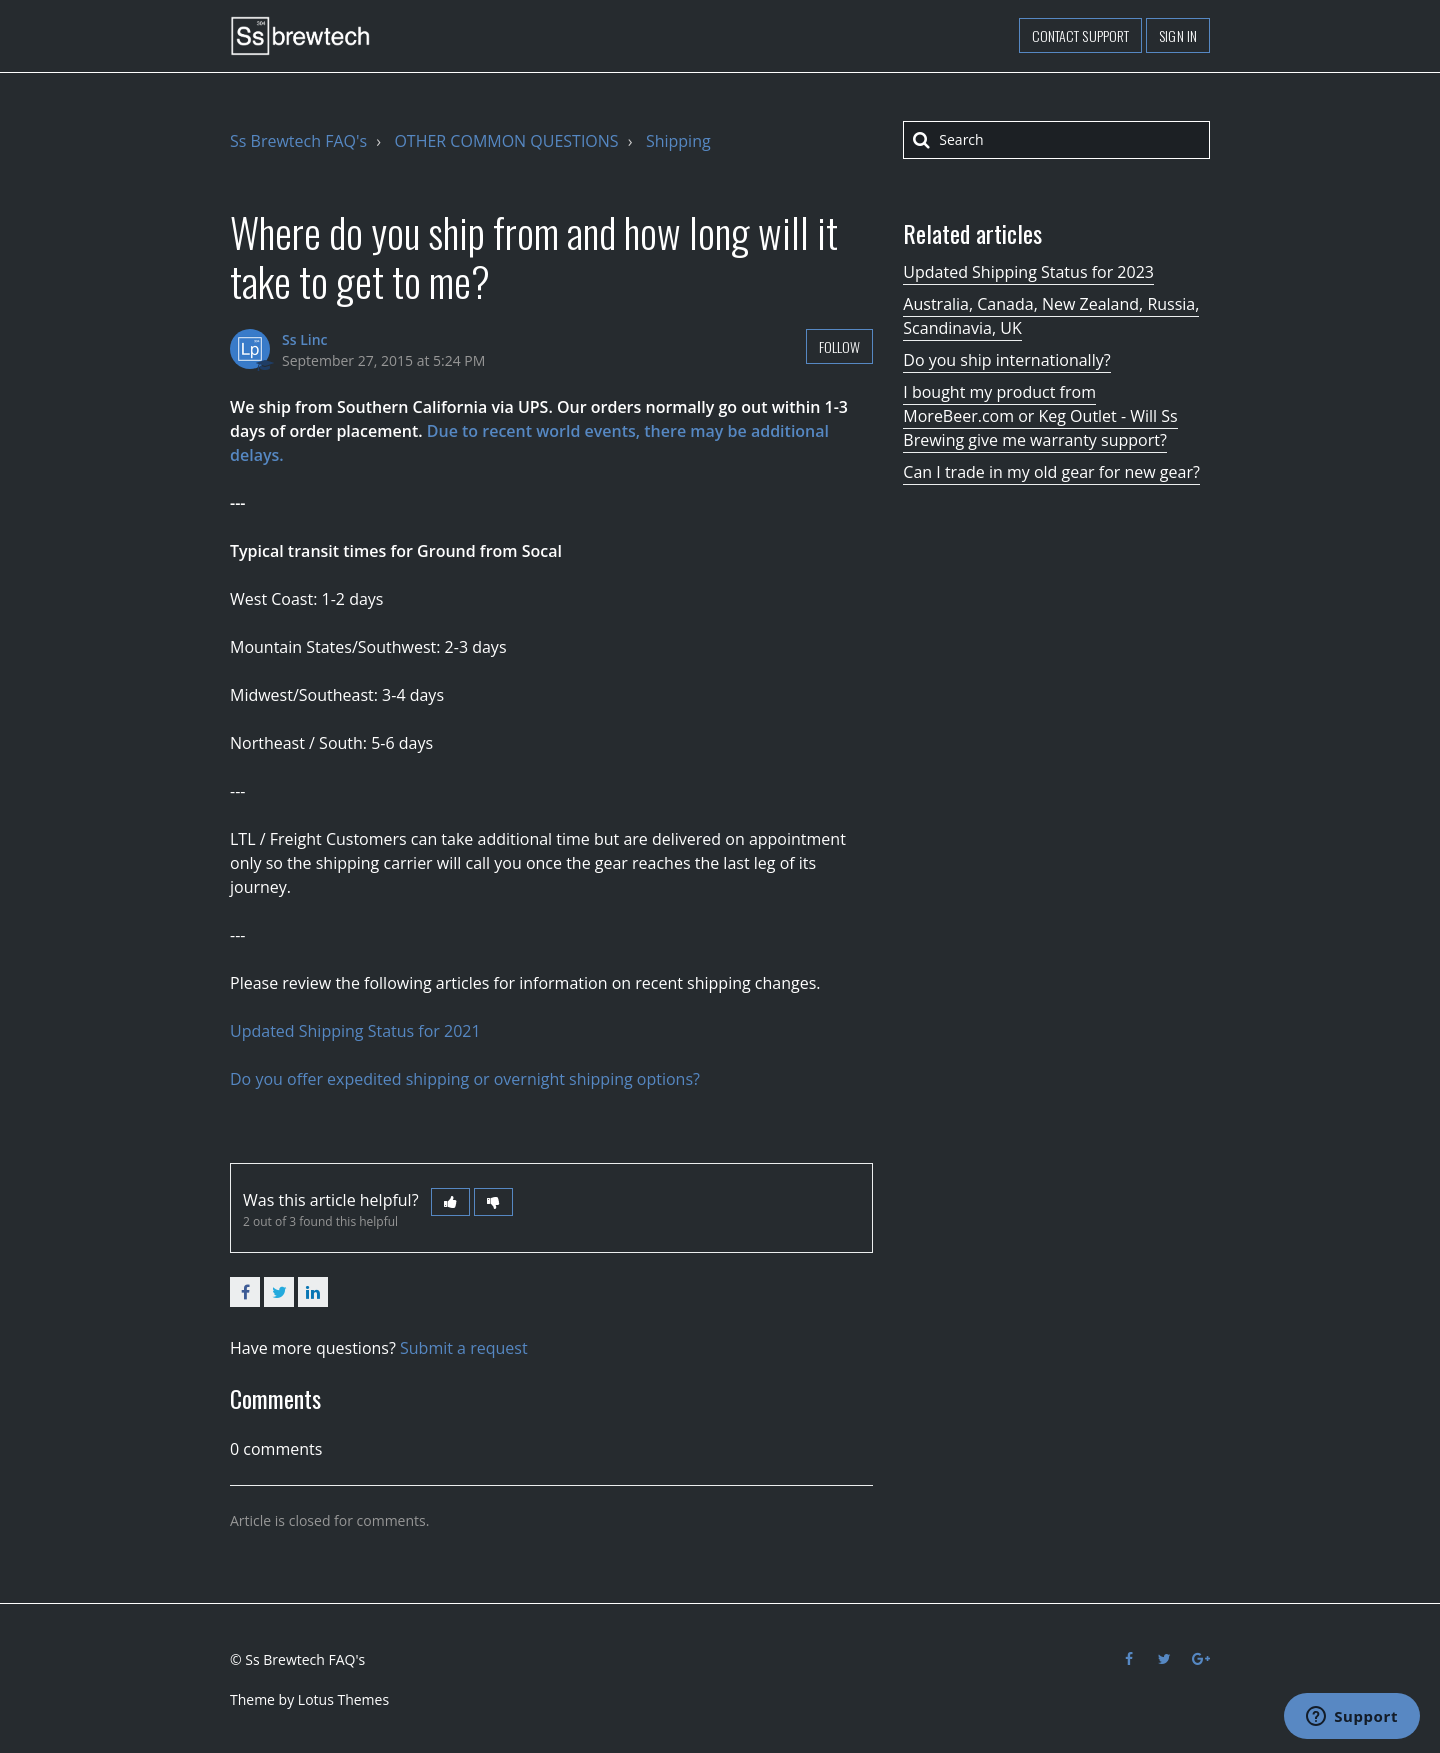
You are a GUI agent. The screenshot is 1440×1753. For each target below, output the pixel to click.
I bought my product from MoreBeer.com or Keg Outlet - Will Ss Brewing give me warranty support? (1040, 416)
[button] (450, 1202)
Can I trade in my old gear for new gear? (1051, 472)
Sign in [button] (1178, 35)
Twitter (279, 1292)
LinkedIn (313, 1292)
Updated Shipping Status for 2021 (355, 1031)
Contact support (1081, 35)
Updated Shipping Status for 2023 (1028, 272)
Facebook (245, 1292)
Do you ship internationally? (1006, 360)
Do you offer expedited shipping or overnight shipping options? (465, 1079)
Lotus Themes (343, 1699)
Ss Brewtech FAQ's (298, 141)
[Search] (1056, 140)
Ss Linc (305, 339)
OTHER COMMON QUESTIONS (506, 141)
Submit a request (464, 1348)
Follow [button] (840, 346)
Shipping (678, 141)
